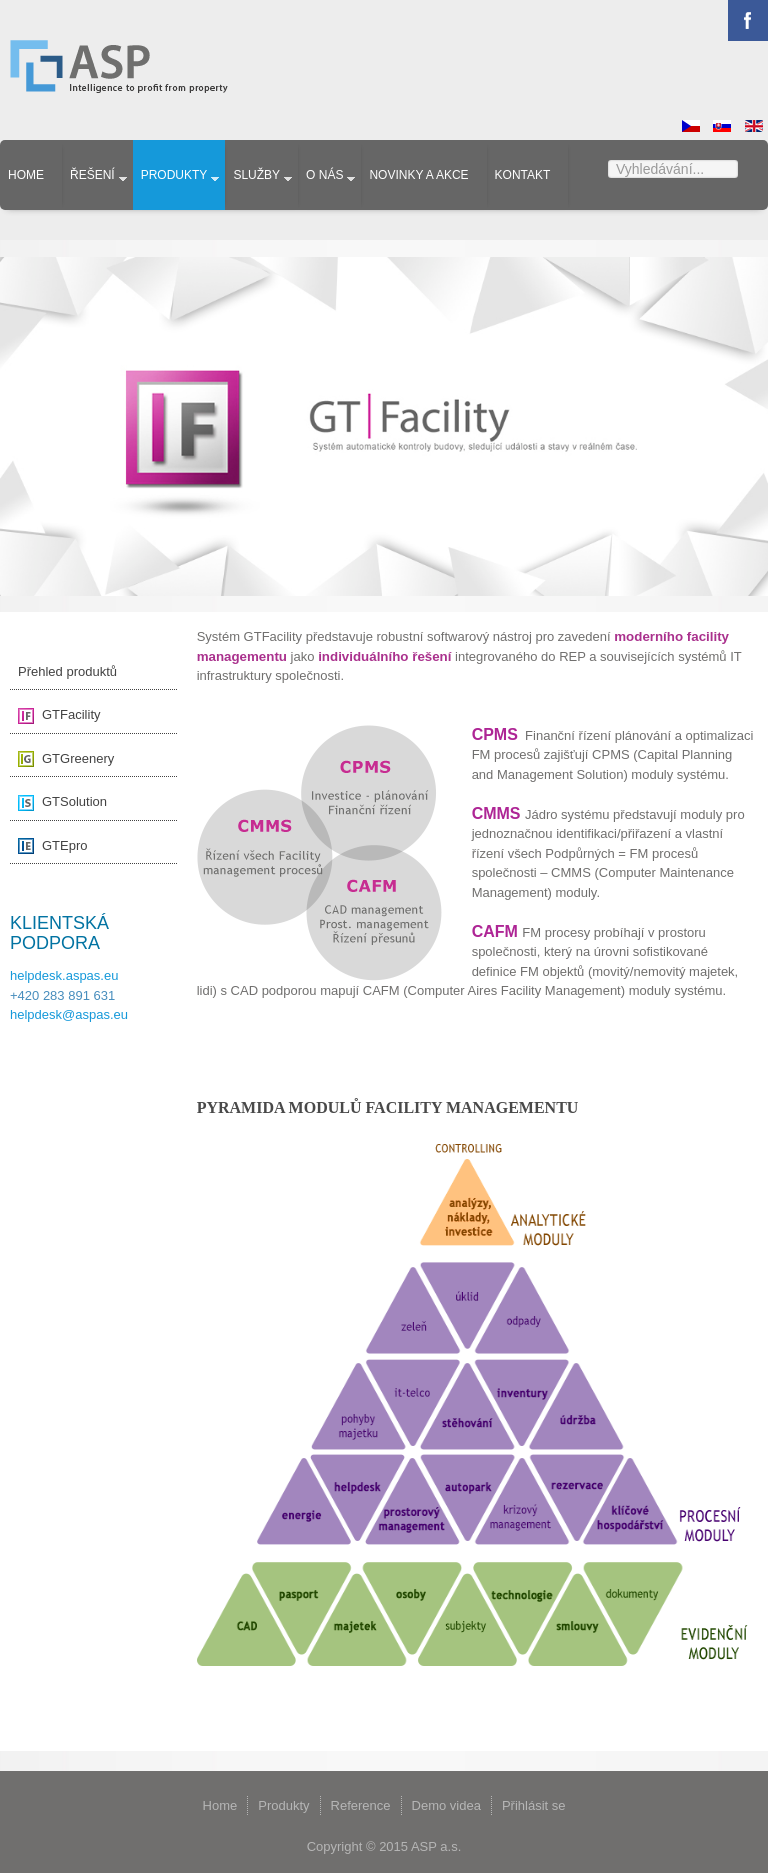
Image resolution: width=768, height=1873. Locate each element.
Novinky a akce (418, 175)
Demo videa (446, 1805)
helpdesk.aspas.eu (64, 975)
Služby (256, 175)
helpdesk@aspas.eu (69, 1014)
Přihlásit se (534, 1805)
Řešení (92, 175)
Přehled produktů (67, 671)
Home (26, 175)
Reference (361, 1805)
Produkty (174, 175)
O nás (324, 175)
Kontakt (523, 175)
